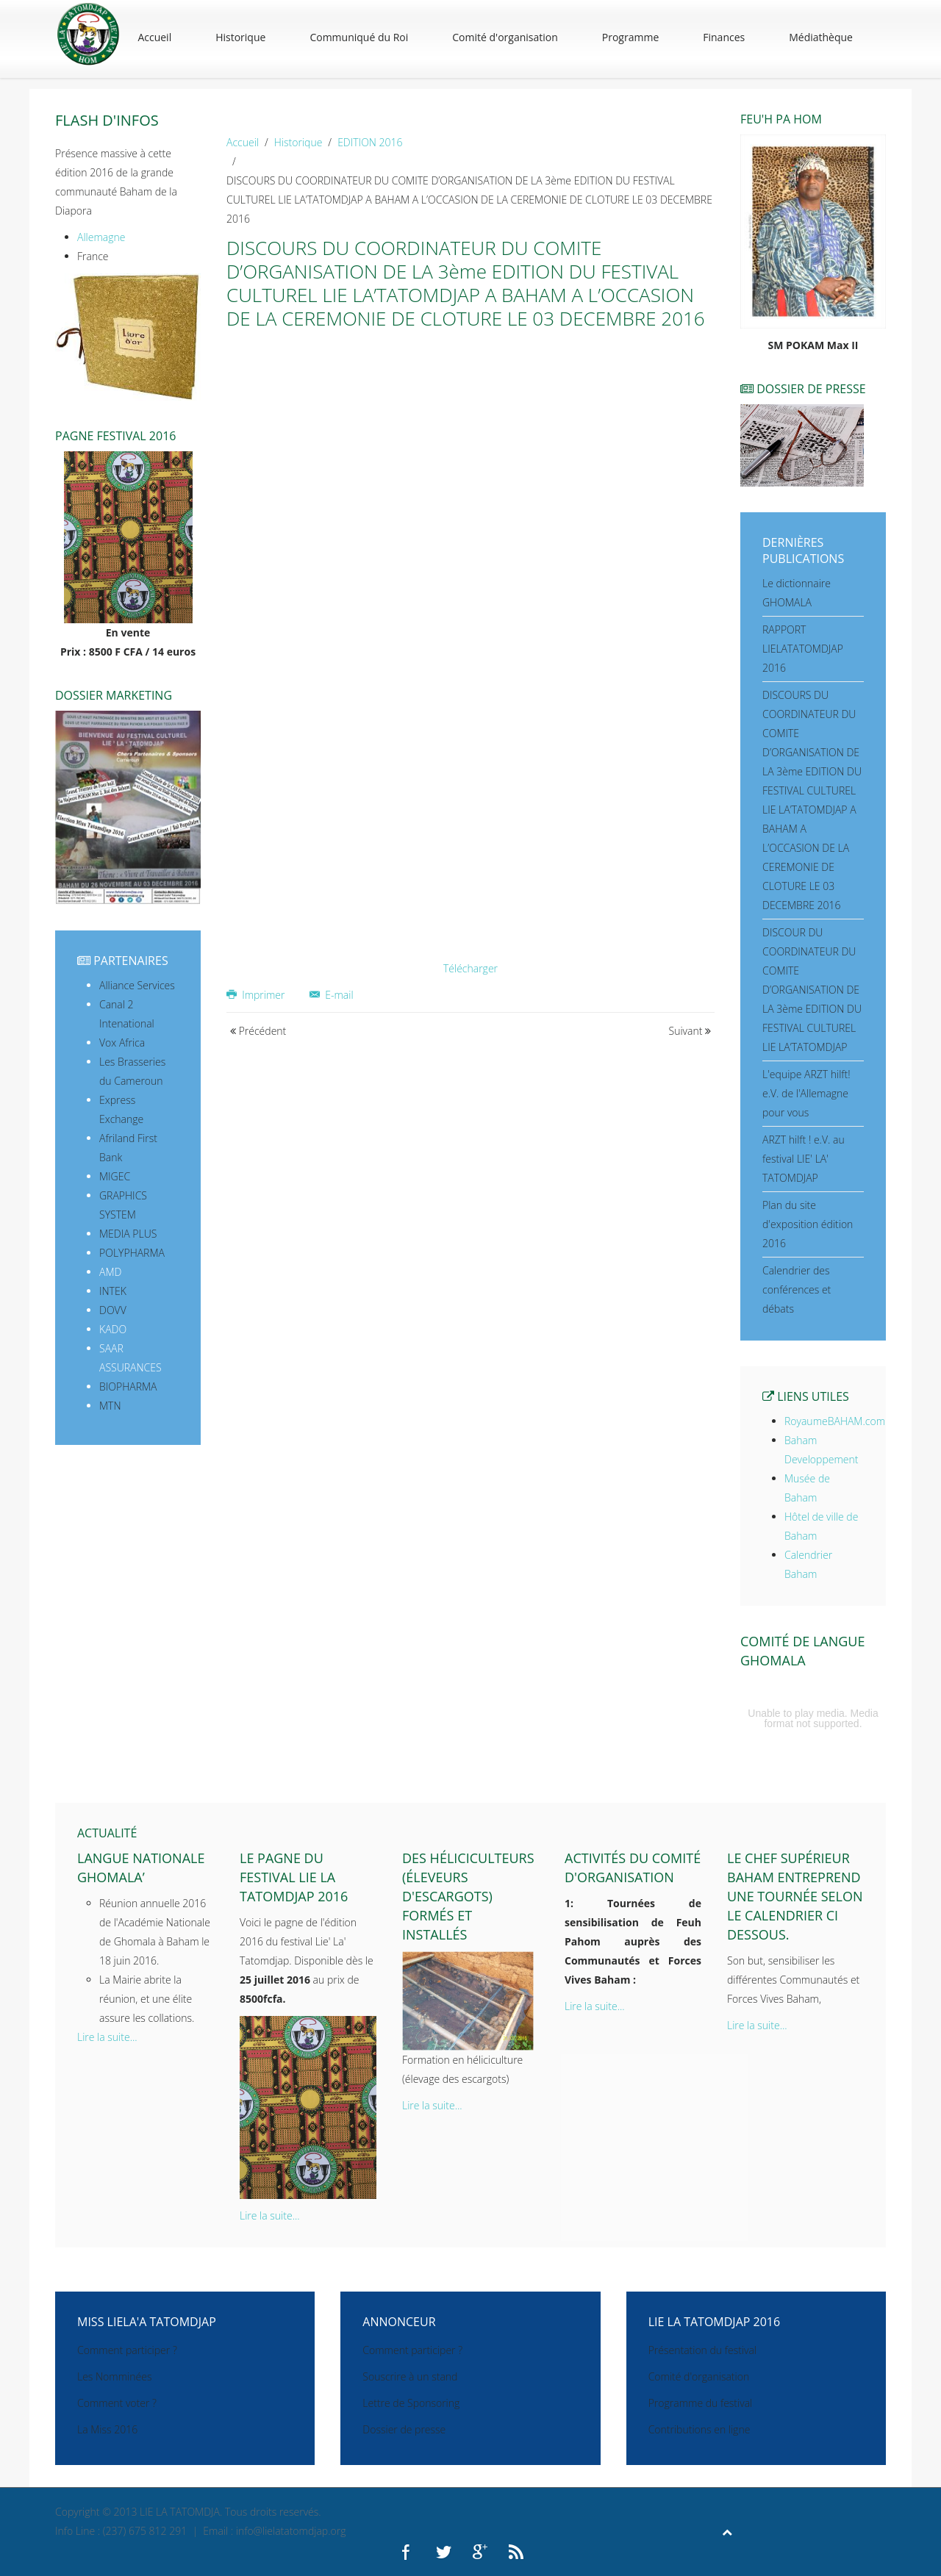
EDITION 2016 (369, 142)
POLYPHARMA (132, 1253)
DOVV (112, 1310)
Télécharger (470, 968)
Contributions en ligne (699, 2429)
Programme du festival (700, 2403)
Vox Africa (122, 1043)
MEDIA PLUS (128, 1234)
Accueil (154, 37)
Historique (240, 37)
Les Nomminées (114, 2376)
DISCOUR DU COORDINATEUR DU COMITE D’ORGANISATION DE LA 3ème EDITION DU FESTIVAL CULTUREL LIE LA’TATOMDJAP (812, 989)
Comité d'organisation (505, 37)
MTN (110, 1406)
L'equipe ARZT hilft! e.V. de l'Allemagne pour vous (806, 1093)
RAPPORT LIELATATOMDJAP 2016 (802, 649)
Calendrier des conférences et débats (796, 1289)
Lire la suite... (107, 2037)
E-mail (332, 995)
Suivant (690, 1031)
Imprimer (256, 995)
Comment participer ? (127, 2350)
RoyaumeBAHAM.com (834, 1421)
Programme (630, 37)
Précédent (258, 1031)
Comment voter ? (117, 2403)
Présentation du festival (702, 2350)
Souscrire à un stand (409, 2376)
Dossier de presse (404, 2429)
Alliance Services (137, 985)
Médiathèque (821, 37)
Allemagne (101, 237)
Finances (724, 37)
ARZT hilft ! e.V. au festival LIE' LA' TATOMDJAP (803, 1159)
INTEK (112, 1291)
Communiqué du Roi (359, 37)
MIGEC (114, 1176)
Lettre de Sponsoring (410, 2403)
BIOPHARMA (128, 1386)
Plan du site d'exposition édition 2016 (807, 1224)
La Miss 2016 (107, 2429)
